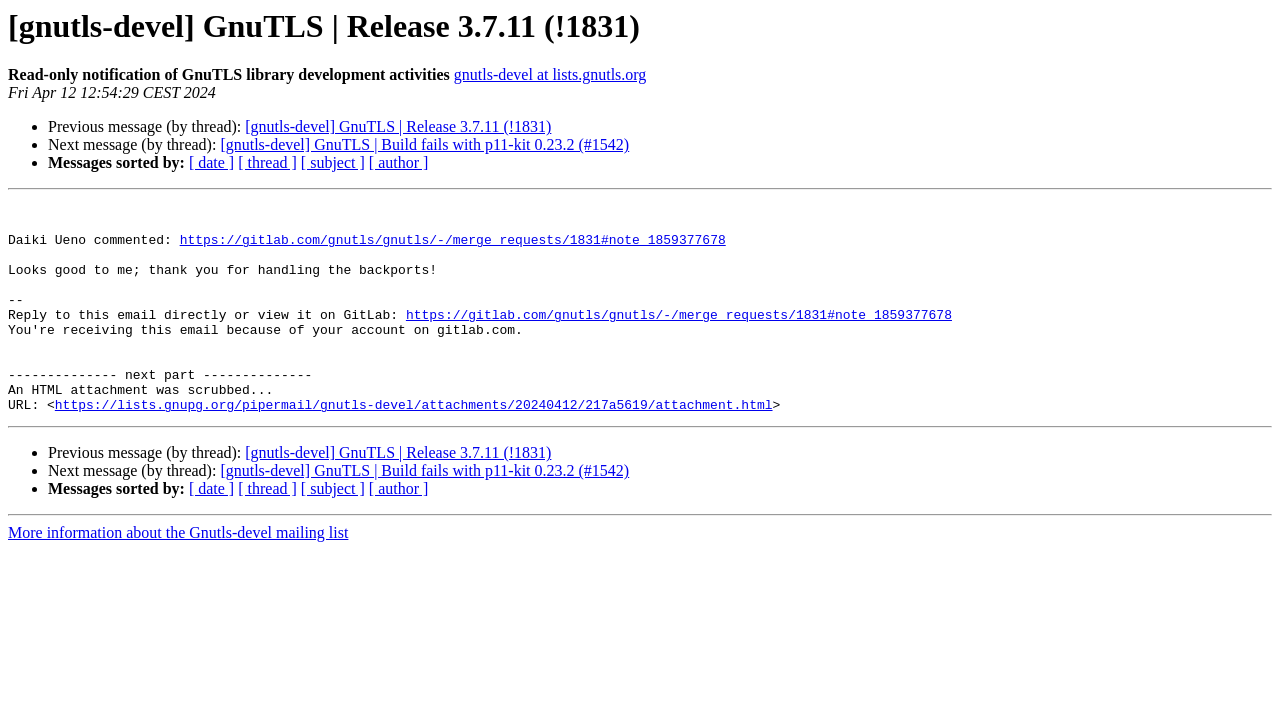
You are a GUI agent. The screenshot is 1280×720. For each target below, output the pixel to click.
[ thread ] (267, 162)
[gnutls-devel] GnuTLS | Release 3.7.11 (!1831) (398, 126)
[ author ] (399, 162)
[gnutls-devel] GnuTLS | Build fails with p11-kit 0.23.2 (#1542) (424, 144)
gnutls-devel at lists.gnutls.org (550, 74)
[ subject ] (333, 162)
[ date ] (211, 162)
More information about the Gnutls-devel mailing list (178, 574)
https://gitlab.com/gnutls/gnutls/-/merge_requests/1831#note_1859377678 (453, 248)
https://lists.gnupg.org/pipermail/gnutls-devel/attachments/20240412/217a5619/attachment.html (414, 446)
